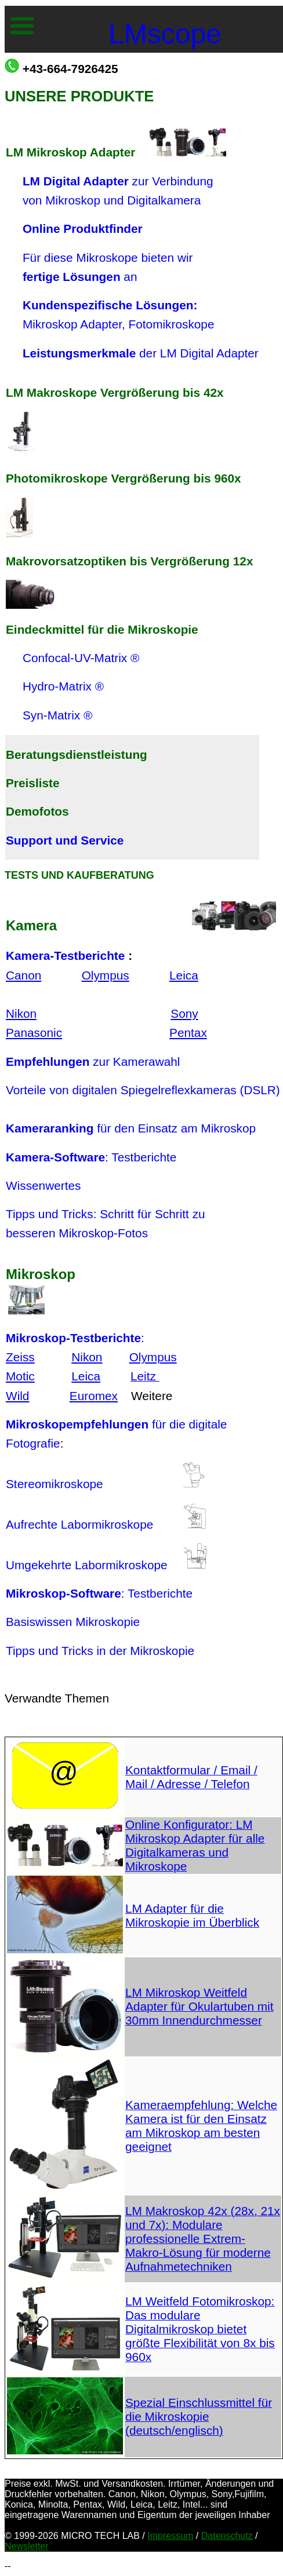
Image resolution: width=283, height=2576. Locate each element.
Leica (183, 975)
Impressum (170, 2536)
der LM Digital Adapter (141, 353)
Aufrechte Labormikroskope (79, 1524)
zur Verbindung (118, 181)
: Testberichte (91, 1157)
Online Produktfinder (83, 228)
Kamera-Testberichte (65, 955)
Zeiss (20, 1357)
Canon (23, 975)
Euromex (94, 1395)
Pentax (188, 1032)
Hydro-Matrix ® (63, 686)
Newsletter (27, 2546)
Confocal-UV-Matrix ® (81, 657)
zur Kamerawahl (93, 1061)
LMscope (165, 34)
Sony (184, 1013)
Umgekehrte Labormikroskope (95, 1565)
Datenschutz (227, 2536)
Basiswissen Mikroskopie (73, 1621)
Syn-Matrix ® (57, 715)
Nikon (21, 1013)
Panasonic (34, 1032)
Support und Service (65, 840)
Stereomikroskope (54, 1483)
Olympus (105, 975)
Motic (20, 1376)
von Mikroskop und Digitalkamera (103, 200)
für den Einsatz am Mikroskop (131, 1128)
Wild (17, 1395)
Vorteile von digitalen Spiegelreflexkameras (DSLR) (143, 1090)
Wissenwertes (43, 1185)
